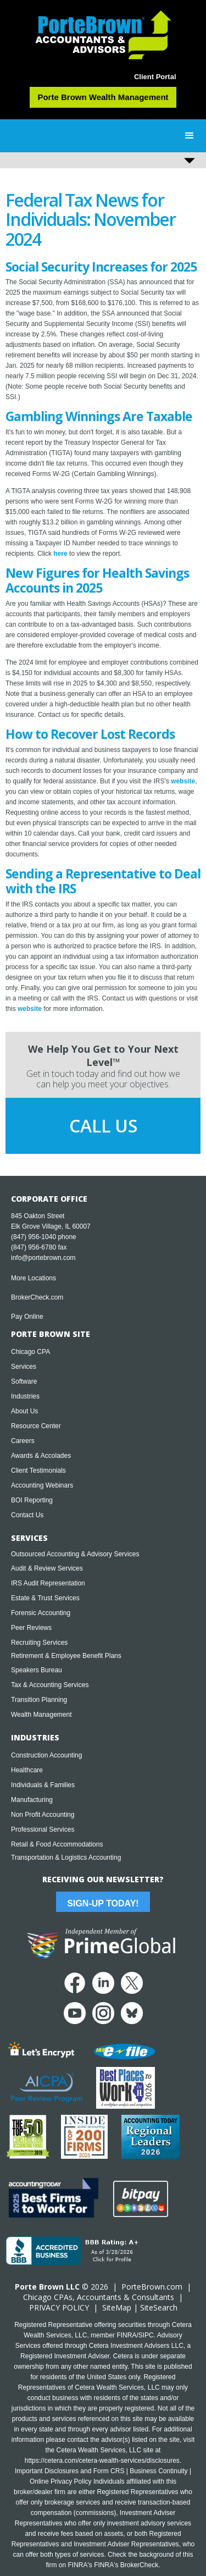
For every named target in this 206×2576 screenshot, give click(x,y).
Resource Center (36, 1426)
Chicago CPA (30, 1352)
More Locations (33, 1278)
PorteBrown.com (151, 2286)
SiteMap (116, 2307)
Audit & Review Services (47, 1568)
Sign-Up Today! (102, 1903)
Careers (23, 1441)
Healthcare (27, 1770)
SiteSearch (158, 2307)
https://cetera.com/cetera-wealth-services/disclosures (102, 2460)
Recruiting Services (39, 1642)
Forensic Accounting (40, 1613)
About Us (24, 1411)
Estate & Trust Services (45, 1598)
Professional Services (42, 1829)
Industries (25, 1396)
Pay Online (27, 1316)
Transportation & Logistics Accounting (66, 1857)
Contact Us (27, 1515)
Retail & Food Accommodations (57, 1844)
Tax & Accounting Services (49, 1685)
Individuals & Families (43, 1785)
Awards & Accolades (41, 1456)
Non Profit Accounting (42, 1814)
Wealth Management (41, 1714)
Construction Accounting (46, 1755)
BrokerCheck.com (37, 1297)
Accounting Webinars (42, 1485)
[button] (189, 135)
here (60, 553)
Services (23, 1366)
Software (24, 1381)
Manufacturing (32, 1800)
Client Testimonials (38, 1470)
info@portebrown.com (43, 1258)
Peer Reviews (31, 1628)
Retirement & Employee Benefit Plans (66, 1656)
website (183, 781)
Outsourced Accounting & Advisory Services (75, 1554)
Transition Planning (39, 1700)
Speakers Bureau (36, 1670)
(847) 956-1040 (33, 1237)
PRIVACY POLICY (59, 2307)
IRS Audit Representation (48, 1583)
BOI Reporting (32, 1500)
